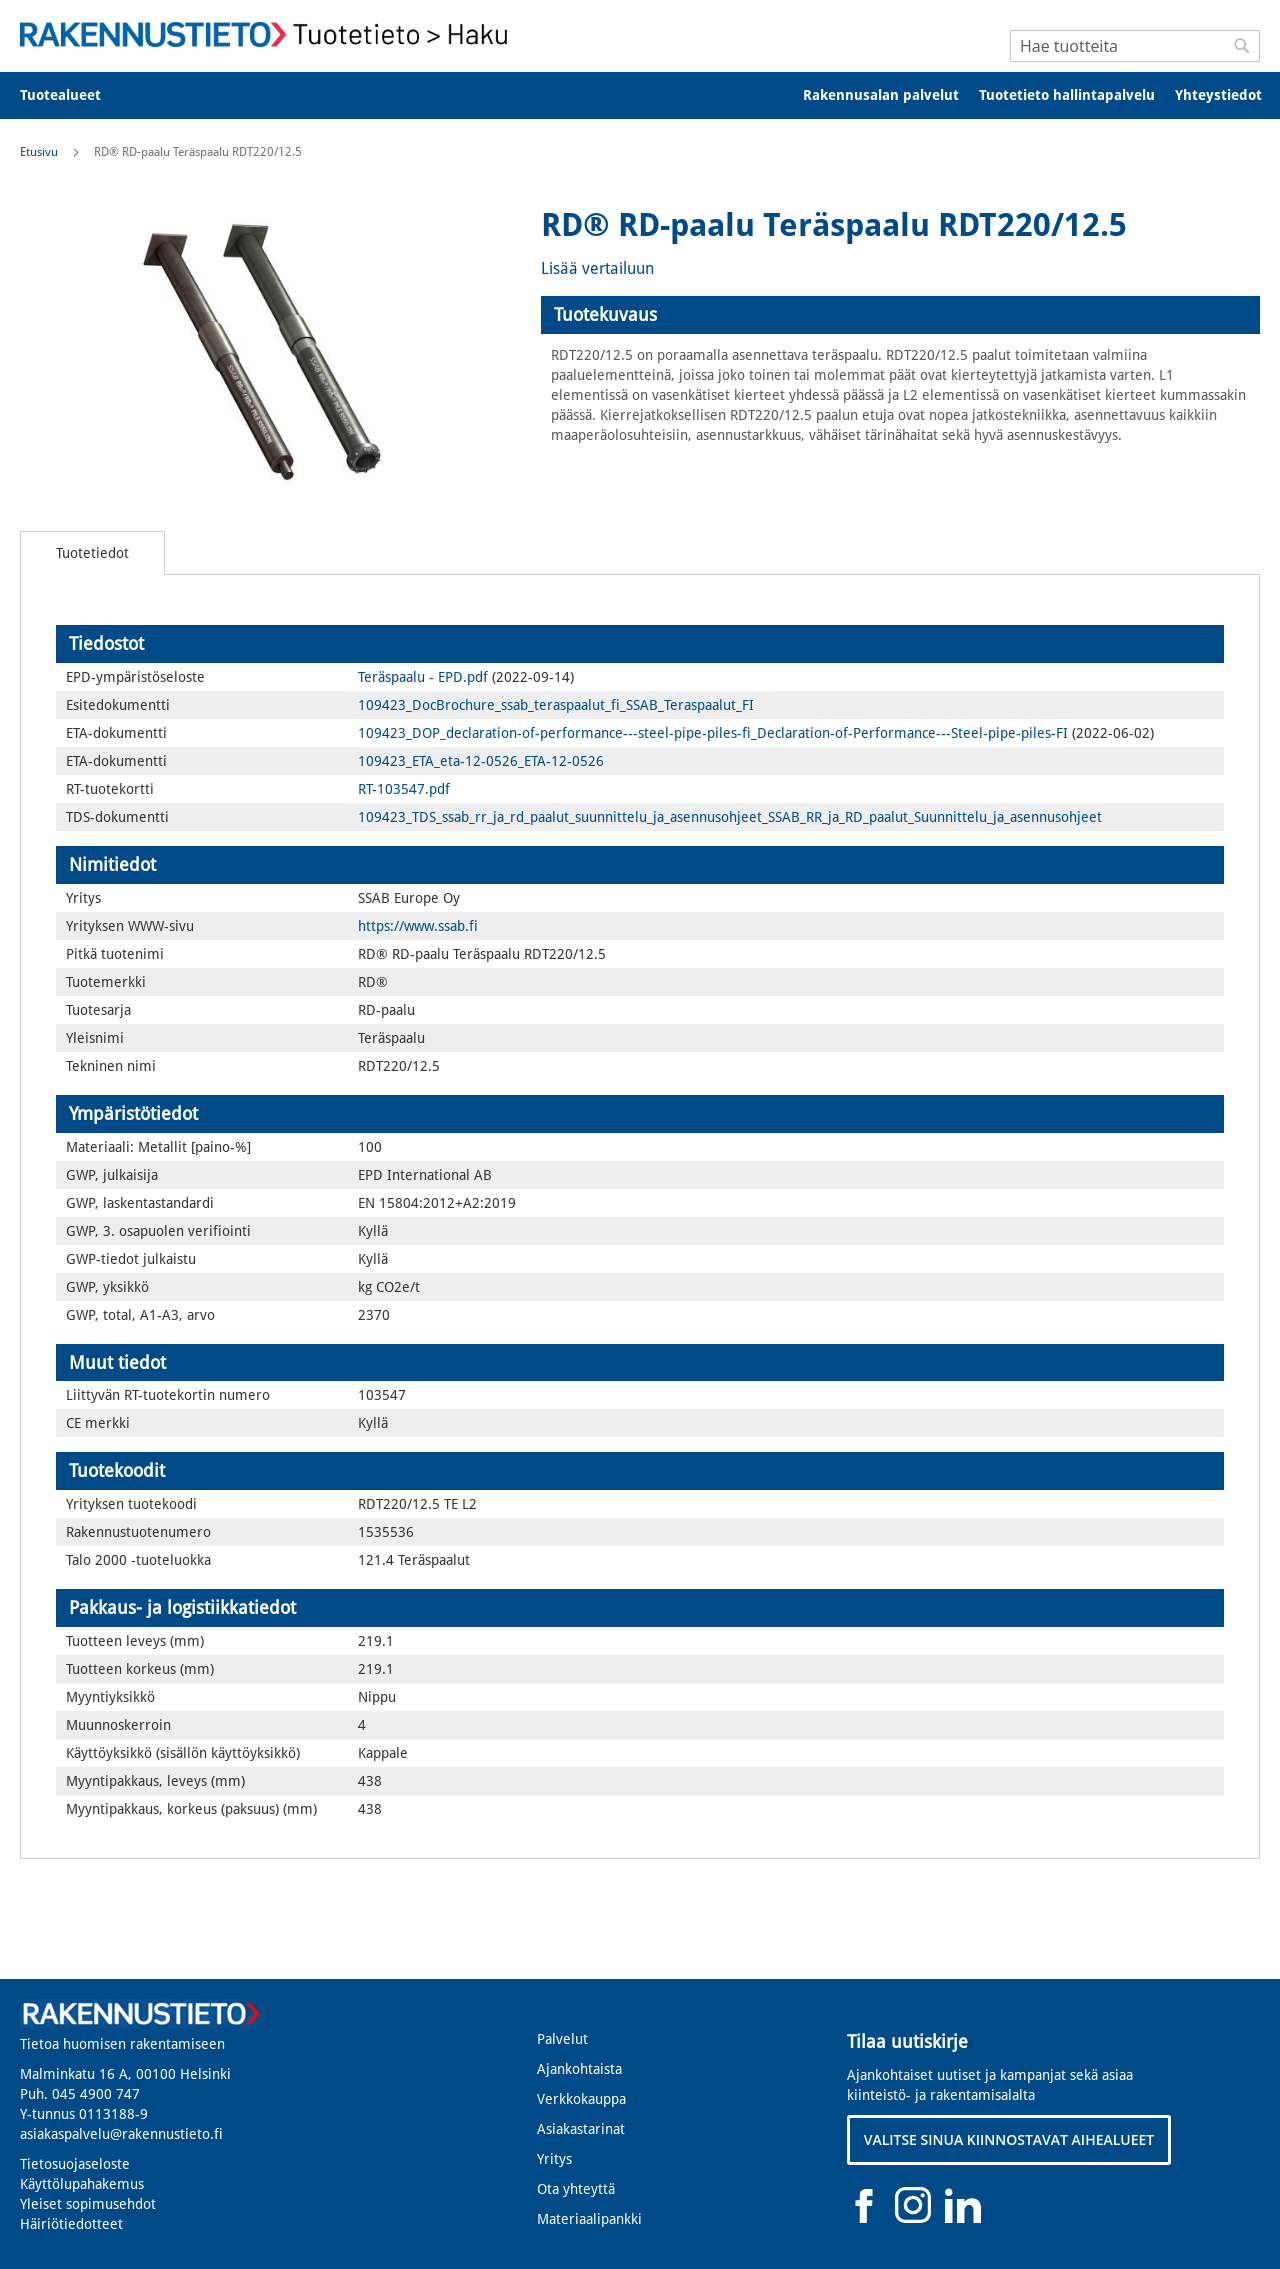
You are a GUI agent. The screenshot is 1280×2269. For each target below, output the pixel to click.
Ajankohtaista (579, 2069)
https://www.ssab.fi (418, 926)
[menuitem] (73, 95)
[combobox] (1135, 46)
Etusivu (39, 152)
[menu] (640, 95)
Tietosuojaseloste (75, 2164)
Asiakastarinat (581, 2129)
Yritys (554, 2159)
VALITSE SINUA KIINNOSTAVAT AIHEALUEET (1009, 2139)
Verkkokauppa (581, 2099)
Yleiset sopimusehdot (88, 2204)
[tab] (900, 315)
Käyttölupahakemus (82, 2184)
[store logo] (270, 34)
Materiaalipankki (589, 2219)
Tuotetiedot (92, 553)
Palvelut (562, 2039)
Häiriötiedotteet (71, 2224)
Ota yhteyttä (576, 2189)
